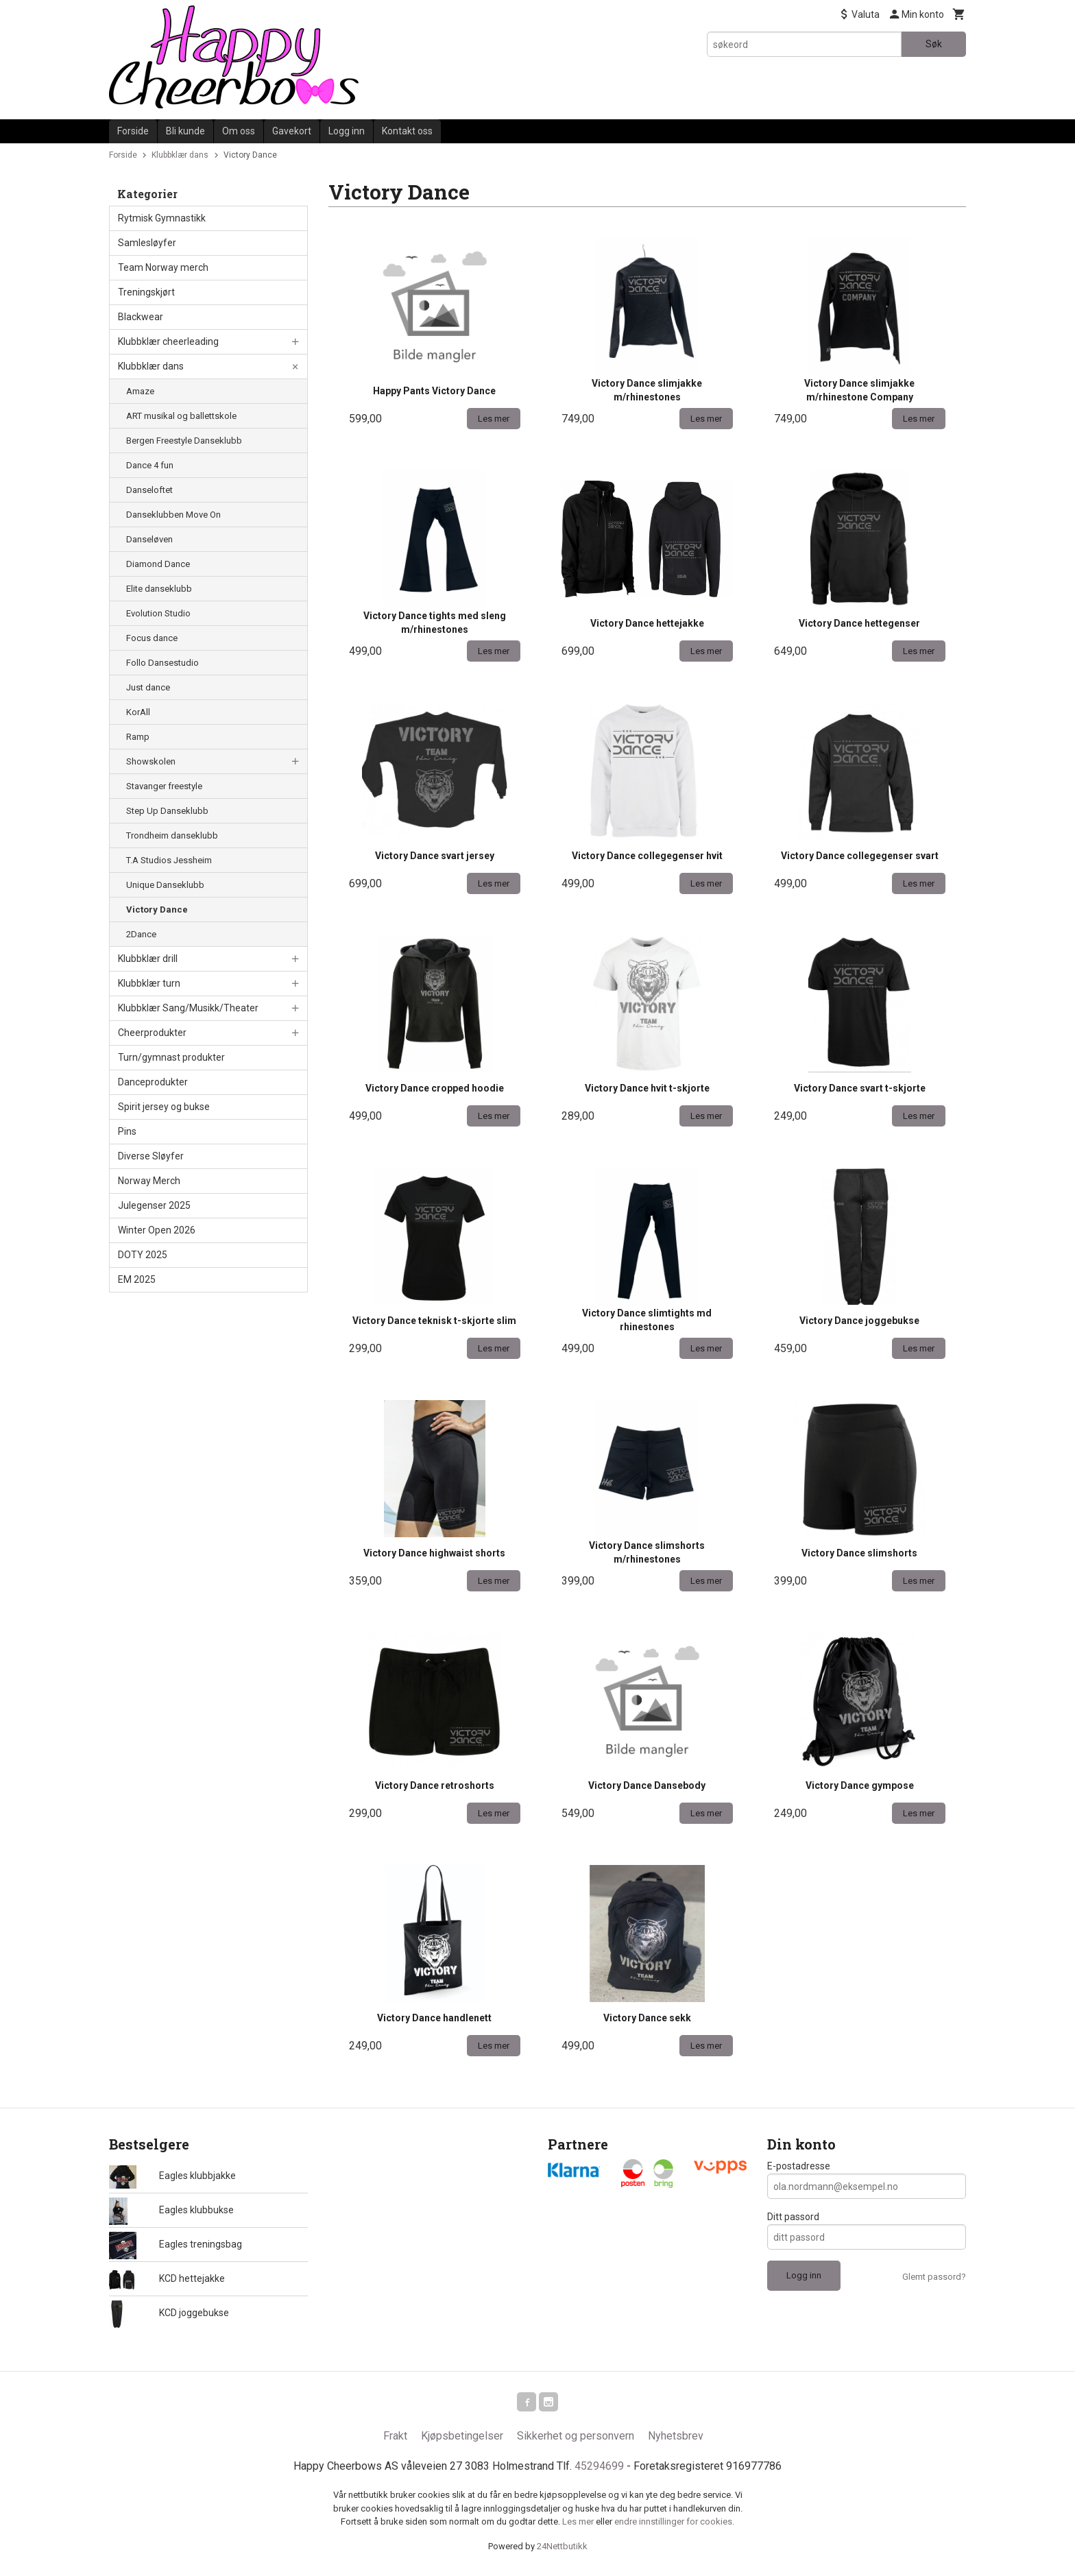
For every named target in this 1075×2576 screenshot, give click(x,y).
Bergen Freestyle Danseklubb (184, 440)
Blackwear (140, 316)
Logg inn (346, 130)
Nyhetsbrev (675, 2438)
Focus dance (152, 638)
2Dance (141, 934)
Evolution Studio (158, 613)
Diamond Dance (158, 564)
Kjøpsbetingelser (462, 2438)
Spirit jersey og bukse (164, 1106)
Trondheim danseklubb (172, 835)
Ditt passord (793, 2216)
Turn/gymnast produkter (171, 1057)
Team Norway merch (163, 267)
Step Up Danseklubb (167, 811)
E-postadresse (798, 2165)
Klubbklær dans (151, 366)
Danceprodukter (153, 1081)
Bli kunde (185, 130)
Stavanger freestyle (164, 786)
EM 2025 (137, 1279)
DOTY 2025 (142, 1254)
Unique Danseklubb (165, 885)
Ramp (137, 737)
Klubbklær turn (149, 983)
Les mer (579, 2524)
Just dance (148, 687)
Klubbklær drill (148, 958)
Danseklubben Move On (173, 514)
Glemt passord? (934, 2277)
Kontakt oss (407, 130)
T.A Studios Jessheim (169, 860)
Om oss (238, 130)
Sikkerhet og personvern (575, 2438)
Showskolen (151, 761)
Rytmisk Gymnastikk (162, 218)
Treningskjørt (146, 292)
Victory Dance (157, 909)
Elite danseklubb (159, 588)
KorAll (138, 712)
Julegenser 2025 (154, 1205)
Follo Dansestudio (162, 663)
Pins (127, 1131)
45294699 (599, 2468)
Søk (934, 43)
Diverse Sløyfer (151, 1156)
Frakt (395, 2438)
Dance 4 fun (149, 465)
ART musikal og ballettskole (181, 416)
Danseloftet (149, 490)
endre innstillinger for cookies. (674, 2524)
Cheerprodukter (152, 1032)
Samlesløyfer (147, 242)
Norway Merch (149, 1180)
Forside (133, 130)
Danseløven (149, 539)
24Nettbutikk (562, 2549)
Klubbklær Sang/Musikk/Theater (188, 1007)
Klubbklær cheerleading (168, 341)
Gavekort (291, 130)
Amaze (140, 391)
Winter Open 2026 (156, 1230)
